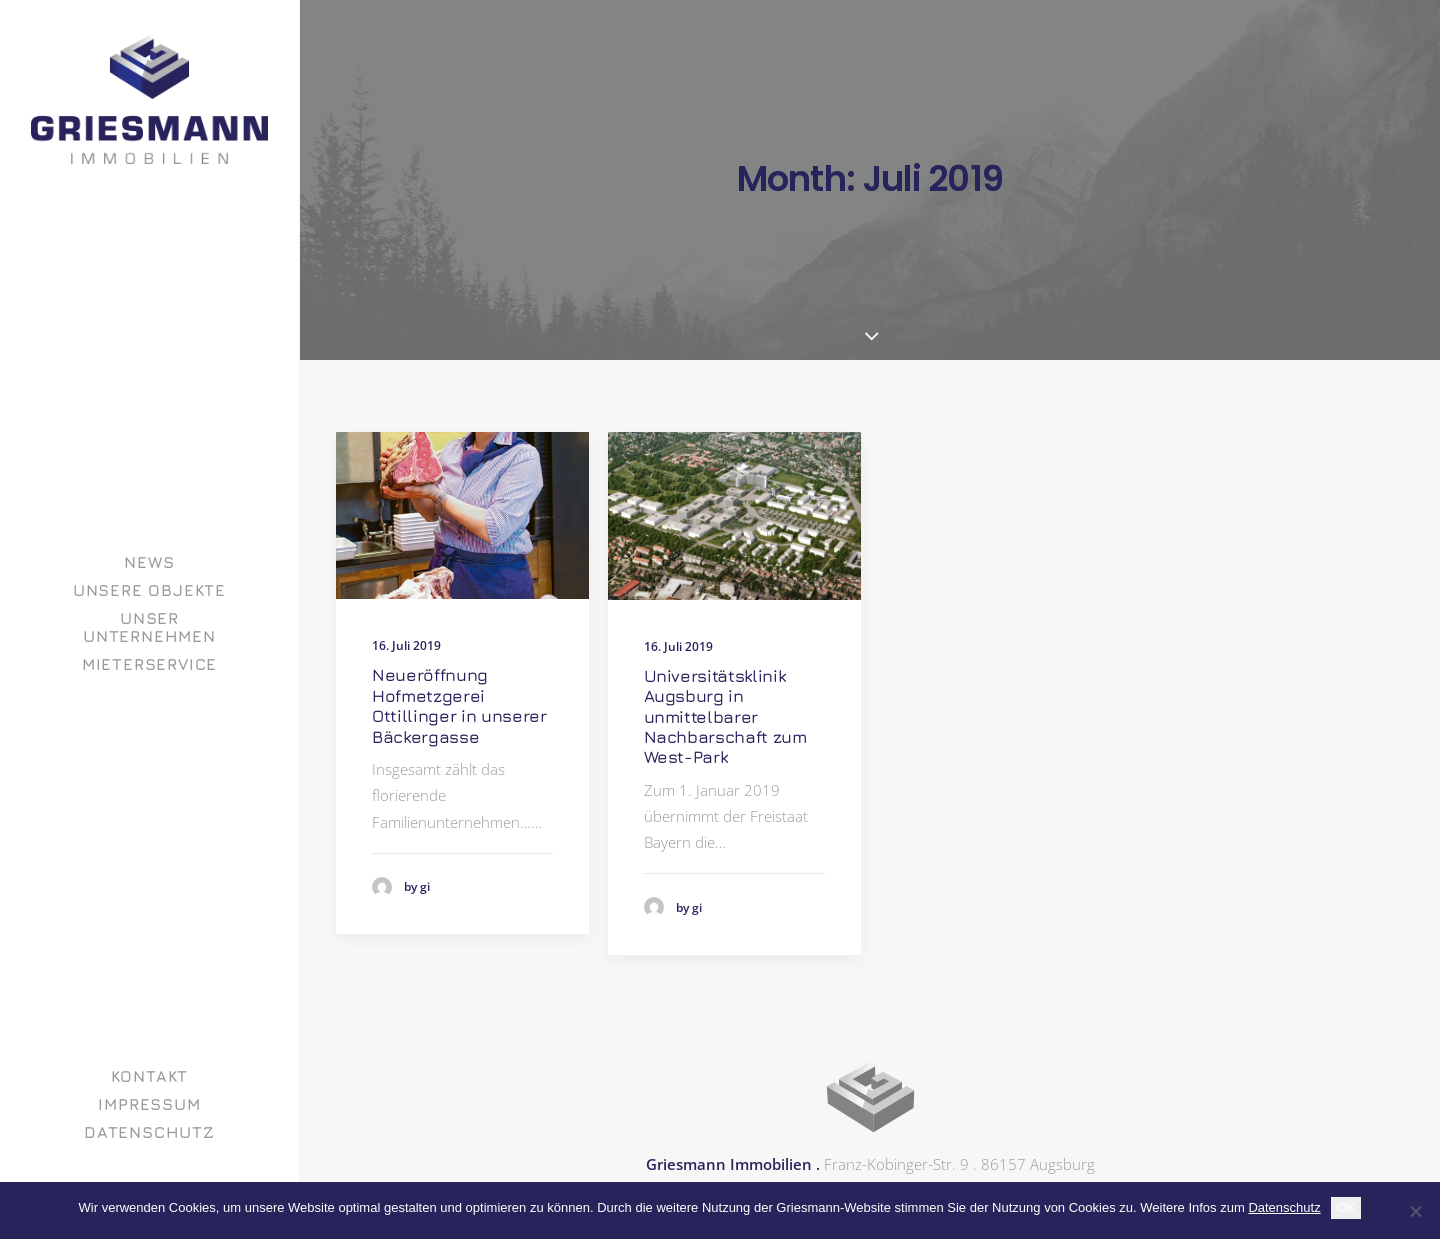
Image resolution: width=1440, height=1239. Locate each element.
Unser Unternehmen (149, 627)
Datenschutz (149, 1132)
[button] (462, 515)
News (149, 562)
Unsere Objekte (149, 590)
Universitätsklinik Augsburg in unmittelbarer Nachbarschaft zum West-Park (725, 717)
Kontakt (150, 1076)
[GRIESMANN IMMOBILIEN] (149, 100)
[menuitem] (149, 562)
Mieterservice (149, 664)
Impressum (149, 1104)
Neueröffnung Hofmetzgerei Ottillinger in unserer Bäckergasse (459, 705)
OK (1346, 1207)
